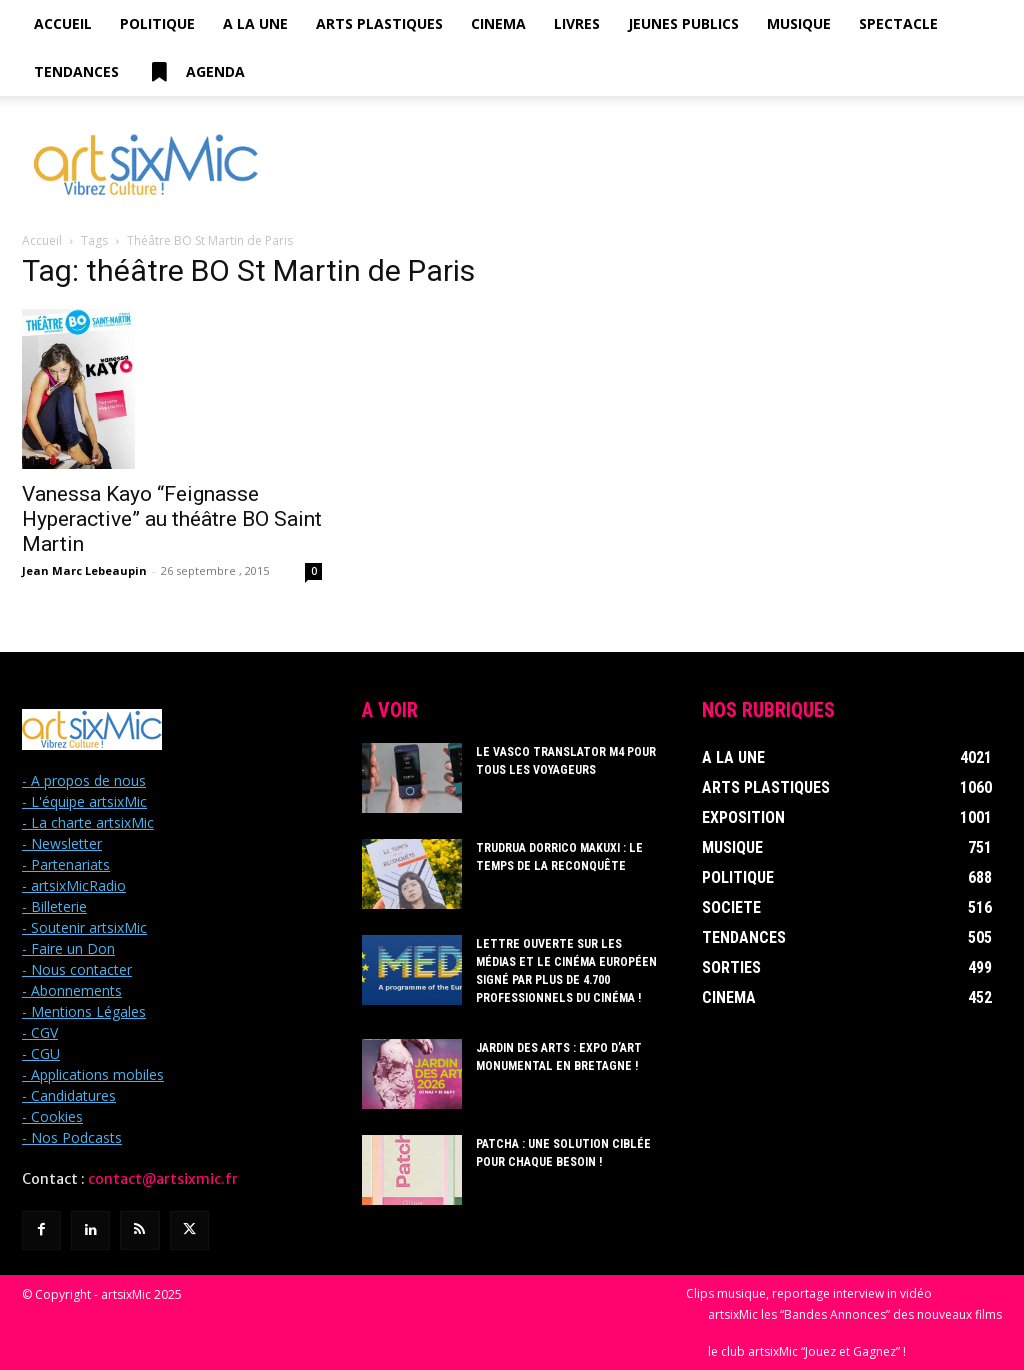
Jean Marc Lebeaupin (84, 570)
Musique (799, 23)
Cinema (498, 23)
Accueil (63, 23)
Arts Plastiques (379, 23)
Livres (577, 23)
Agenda (196, 72)
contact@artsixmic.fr (163, 1179)
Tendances (76, 71)
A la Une (255, 23)
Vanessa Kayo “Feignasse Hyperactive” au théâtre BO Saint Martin (172, 519)
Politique (157, 23)
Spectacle (898, 23)
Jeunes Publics (683, 23)
